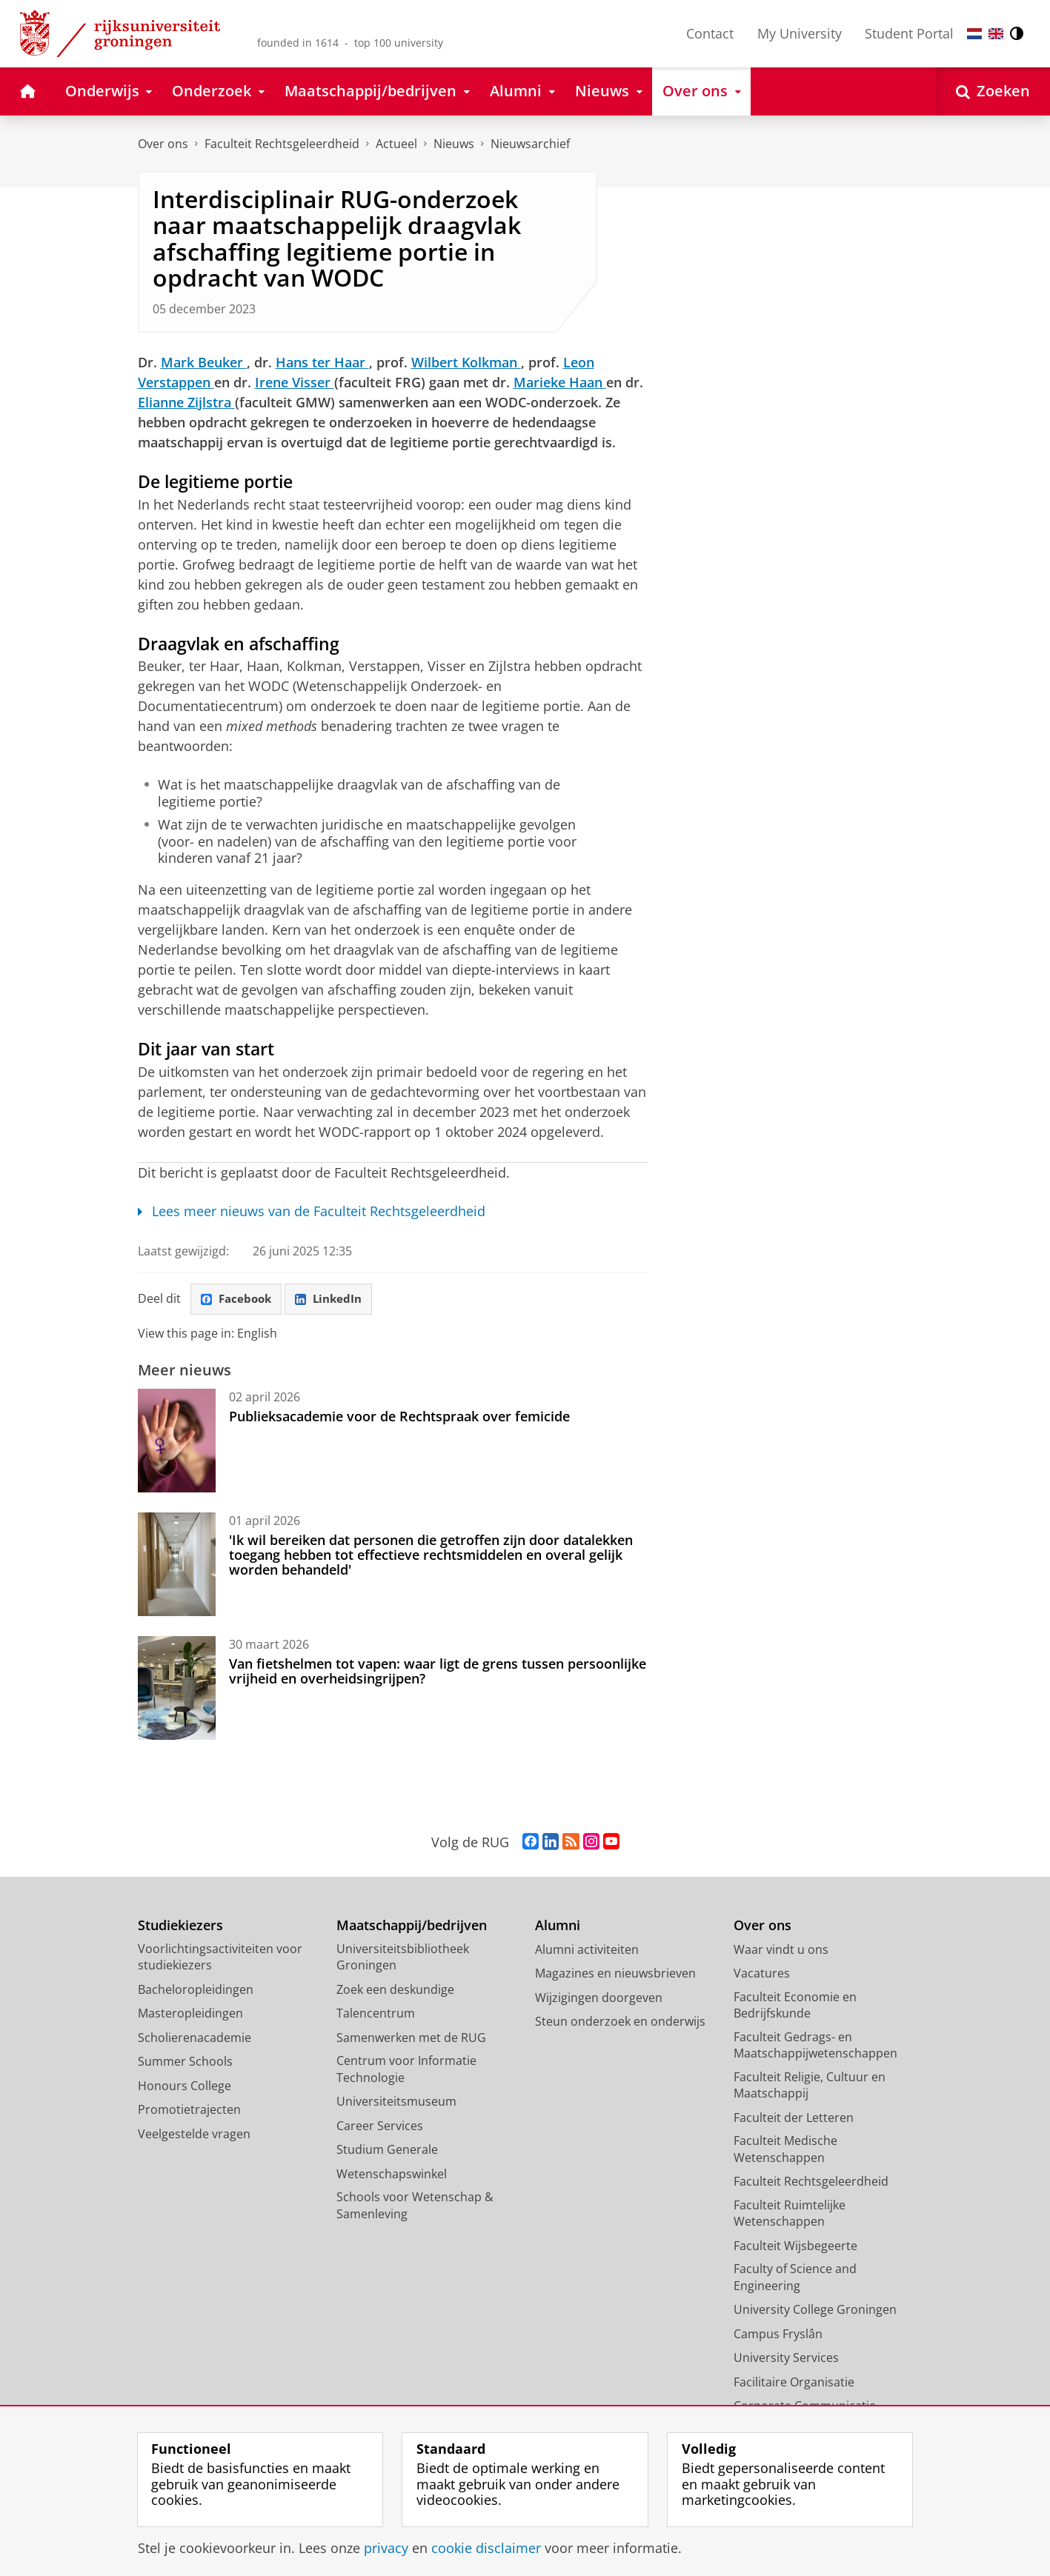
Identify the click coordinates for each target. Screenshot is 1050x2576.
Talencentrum (375, 2014)
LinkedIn (334, 1299)
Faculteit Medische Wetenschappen (785, 2149)
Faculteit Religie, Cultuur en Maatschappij (809, 2086)
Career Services (379, 2126)
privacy (386, 2548)
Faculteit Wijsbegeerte (795, 2246)
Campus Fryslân (778, 2334)
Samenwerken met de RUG (411, 2038)
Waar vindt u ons (781, 1950)
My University (799, 33)
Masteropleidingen (190, 2014)
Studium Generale (387, 2150)
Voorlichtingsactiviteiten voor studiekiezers (220, 1958)
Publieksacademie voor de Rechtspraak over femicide (399, 1417)
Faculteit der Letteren (794, 2118)
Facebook (238, 1299)
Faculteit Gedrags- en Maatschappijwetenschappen (815, 2046)
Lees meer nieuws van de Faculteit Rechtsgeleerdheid (312, 1211)
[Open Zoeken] (993, 91)
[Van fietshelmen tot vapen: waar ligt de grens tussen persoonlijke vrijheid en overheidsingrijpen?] (177, 1689)
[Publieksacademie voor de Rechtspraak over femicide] (177, 1441)
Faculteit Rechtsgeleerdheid (282, 144)
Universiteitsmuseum (396, 2102)
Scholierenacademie (194, 2038)
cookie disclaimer (486, 2548)
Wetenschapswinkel (391, 2174)
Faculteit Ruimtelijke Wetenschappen (789, 2214)
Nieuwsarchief (530, 144)
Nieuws (453, 144)
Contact (710, 33)
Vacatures (762, 1974)
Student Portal (909, 33)
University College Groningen (815, 2310)
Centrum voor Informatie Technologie (406, 2069)
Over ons (163, 144)
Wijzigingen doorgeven (598, 1998)
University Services (786, 2358)
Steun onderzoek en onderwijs (620, 2022)
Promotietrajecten (189, 2110)
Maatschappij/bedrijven (411, 1926)
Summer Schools (185, 2062)
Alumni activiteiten (587, 1950)
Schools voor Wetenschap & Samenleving (415, 2206)
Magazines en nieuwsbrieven (615, 1974)
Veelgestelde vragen (194, 2134)
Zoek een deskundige (395, 1990)
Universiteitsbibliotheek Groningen (402, 1958)
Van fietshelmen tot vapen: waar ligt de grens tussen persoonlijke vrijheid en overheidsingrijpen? (437, 1671)
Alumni (557, 1926)
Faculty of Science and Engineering (795, 2278)
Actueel (396, 144)
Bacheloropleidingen (195, 1990)
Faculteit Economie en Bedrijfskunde (795, 2006)
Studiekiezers (180, 1926)
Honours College (184, 2086)
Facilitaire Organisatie (794, 2383)
